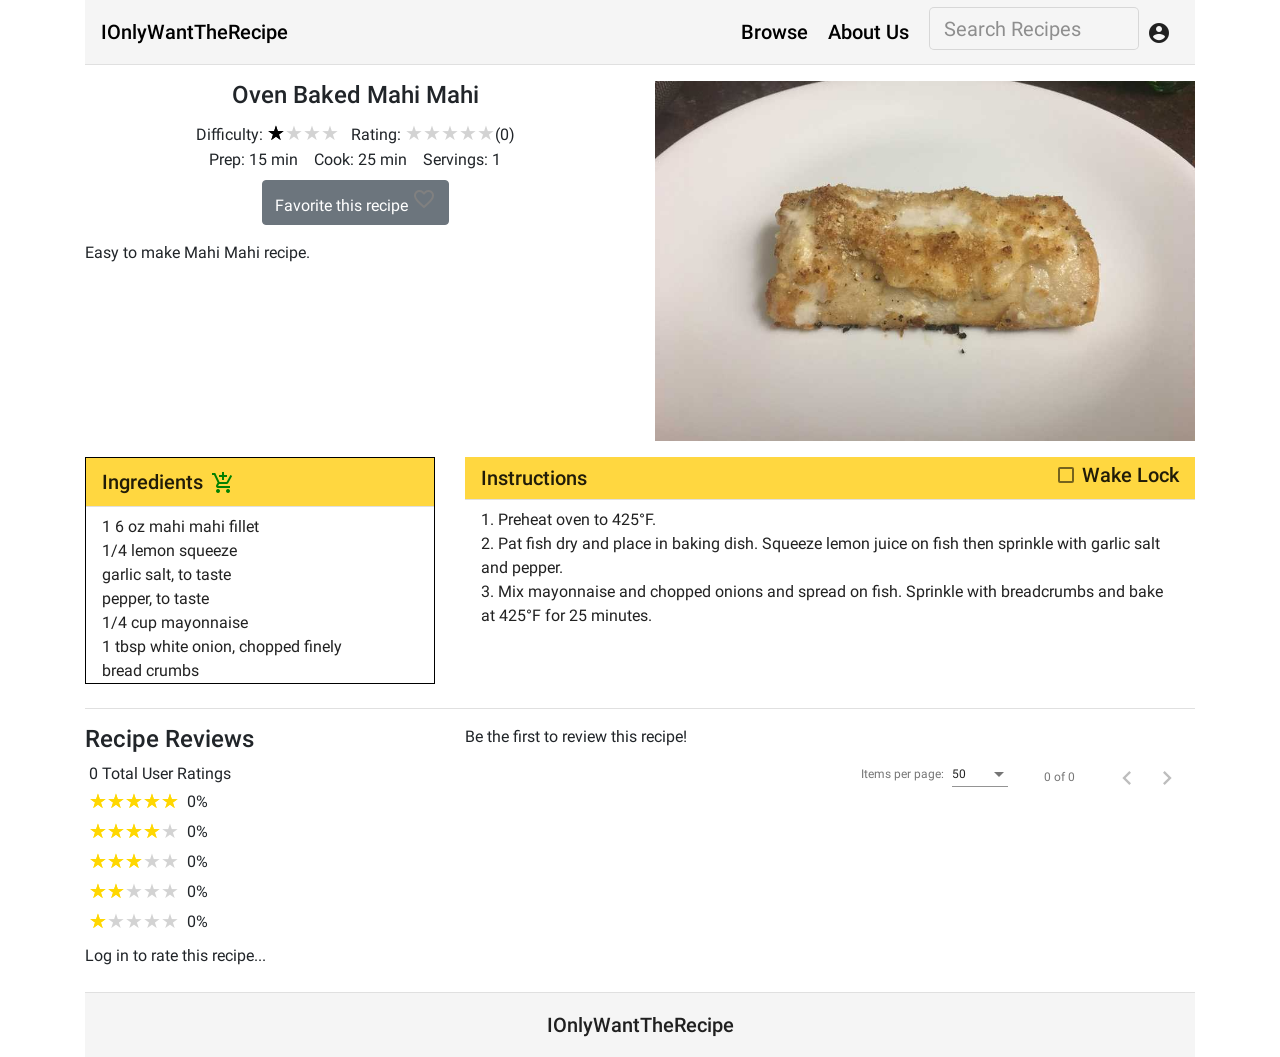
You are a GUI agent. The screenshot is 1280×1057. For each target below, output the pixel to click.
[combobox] (980, 775)
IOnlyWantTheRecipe (194, 32)
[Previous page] (1127, 777)
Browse (774, 32)
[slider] (303, 133)
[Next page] (1167, 777)
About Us (868, 32)
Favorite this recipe (355, 201)
